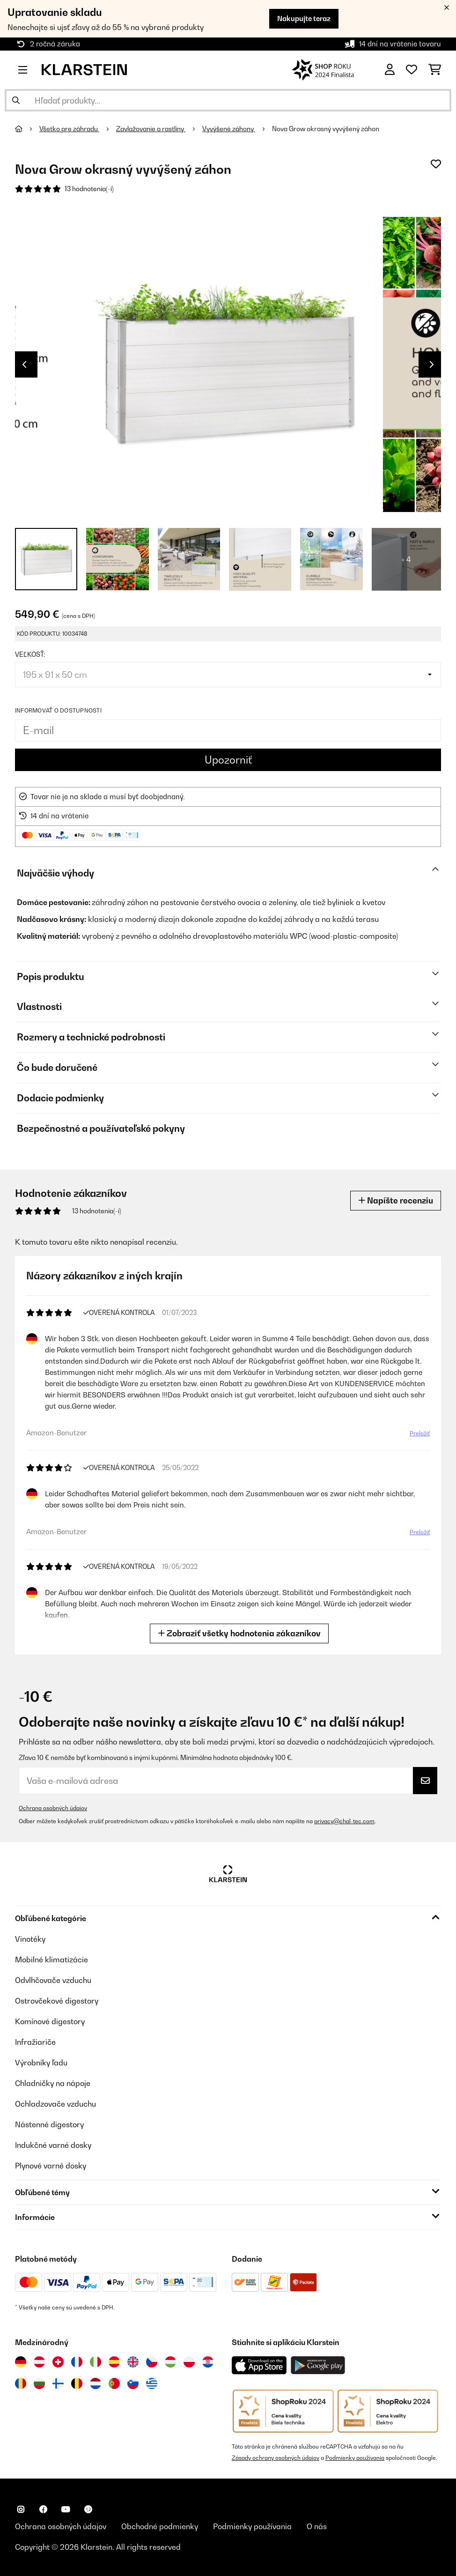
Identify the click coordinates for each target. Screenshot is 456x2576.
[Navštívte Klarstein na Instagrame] (20, 2509)
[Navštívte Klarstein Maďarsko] (170, 2362)
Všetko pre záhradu (69, 129)
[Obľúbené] (411, 69)
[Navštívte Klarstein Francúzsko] (76, 2362)
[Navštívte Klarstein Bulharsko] (39, 2383)
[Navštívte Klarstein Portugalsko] (114, 2383)
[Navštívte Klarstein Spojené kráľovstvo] (133, 2362)
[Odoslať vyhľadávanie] (16, 100)
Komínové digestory (50, 2021)
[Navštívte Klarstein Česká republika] (151, 2362)
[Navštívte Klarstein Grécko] (151, 2384)
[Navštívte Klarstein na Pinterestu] (88, 2509)
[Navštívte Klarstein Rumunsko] (20, 2383)
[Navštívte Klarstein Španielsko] (114, 2362)
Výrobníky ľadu (41, 2062)
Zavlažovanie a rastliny (150, 129)
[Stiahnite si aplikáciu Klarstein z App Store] (259, 2365)
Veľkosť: (30, 654)
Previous (24, 364)
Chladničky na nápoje (52, 2083)
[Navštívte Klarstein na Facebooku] (43, 2509)
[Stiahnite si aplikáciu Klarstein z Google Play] (318, 2365)
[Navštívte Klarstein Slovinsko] (133, 2383)
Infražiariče (35, 2042)
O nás (317, 2526)
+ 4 (406, 559)
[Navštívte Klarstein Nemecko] (20, 2362)
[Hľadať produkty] (228, 100)
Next (432, 364)
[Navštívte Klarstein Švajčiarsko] (58, 2362)
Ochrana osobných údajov (53, 1807)
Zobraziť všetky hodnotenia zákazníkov (239, 1633)
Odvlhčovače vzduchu (53, 1980)
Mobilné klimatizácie (51, 1959)
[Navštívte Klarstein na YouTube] (65, 2509)
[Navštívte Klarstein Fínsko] (58, 2383)
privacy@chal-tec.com (344, 1821)
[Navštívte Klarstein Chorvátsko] (207, 2362)
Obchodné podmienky (159, 2526)
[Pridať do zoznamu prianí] (436, 164)
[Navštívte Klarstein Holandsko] (95, 2383)
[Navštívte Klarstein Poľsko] (189, 2362)
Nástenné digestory (49, 2124)
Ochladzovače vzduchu (55, 2103)
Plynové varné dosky (50, 2165)
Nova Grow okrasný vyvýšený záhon (325, 129)
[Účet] (390, 69)
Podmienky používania (354, 2457)
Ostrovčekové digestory (56, 2000)
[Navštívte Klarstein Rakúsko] (39, 2362)
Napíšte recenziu (395, 1200)
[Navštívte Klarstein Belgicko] (76, 2383)
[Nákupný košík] (434, 69)
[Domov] (27, 129)
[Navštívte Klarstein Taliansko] (95, 2362)
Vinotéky (30, 1939)
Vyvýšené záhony (228, 129)
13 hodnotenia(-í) (89, 189)
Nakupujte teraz (304, 18)
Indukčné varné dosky (53, 2145)
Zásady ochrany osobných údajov (275, 2457)
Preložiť (420, 1433)
